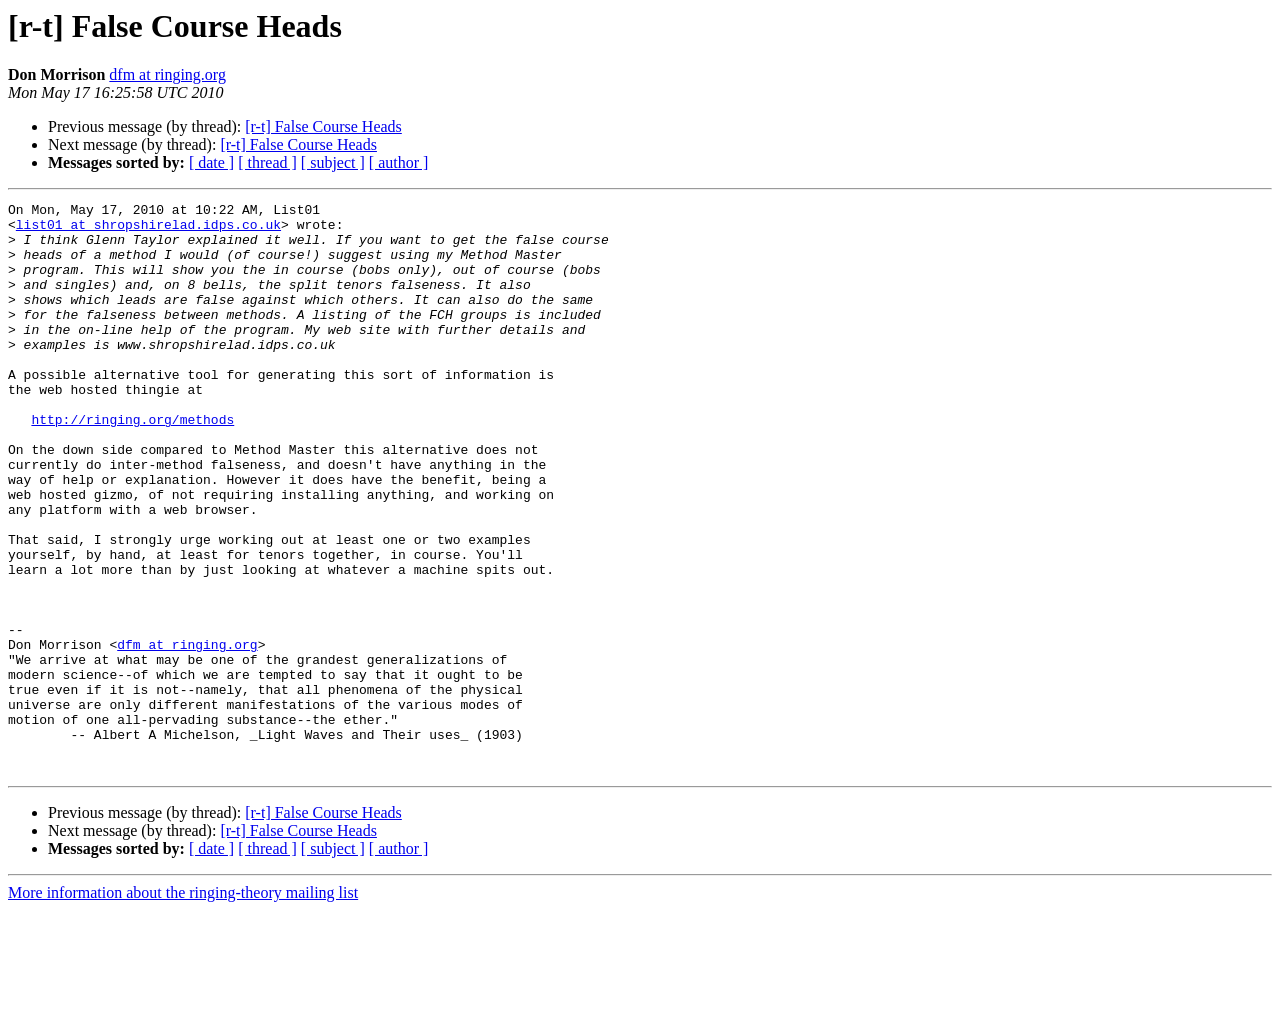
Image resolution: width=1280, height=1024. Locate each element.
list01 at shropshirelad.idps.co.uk (148, 230)
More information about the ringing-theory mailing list (183, 1006)
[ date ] (211, 162)
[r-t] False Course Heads (323, 126)
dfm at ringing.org (167, 74)
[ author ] (399, 162)
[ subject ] (333, 162)
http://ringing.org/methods (132, 464)
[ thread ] (267, 162)
